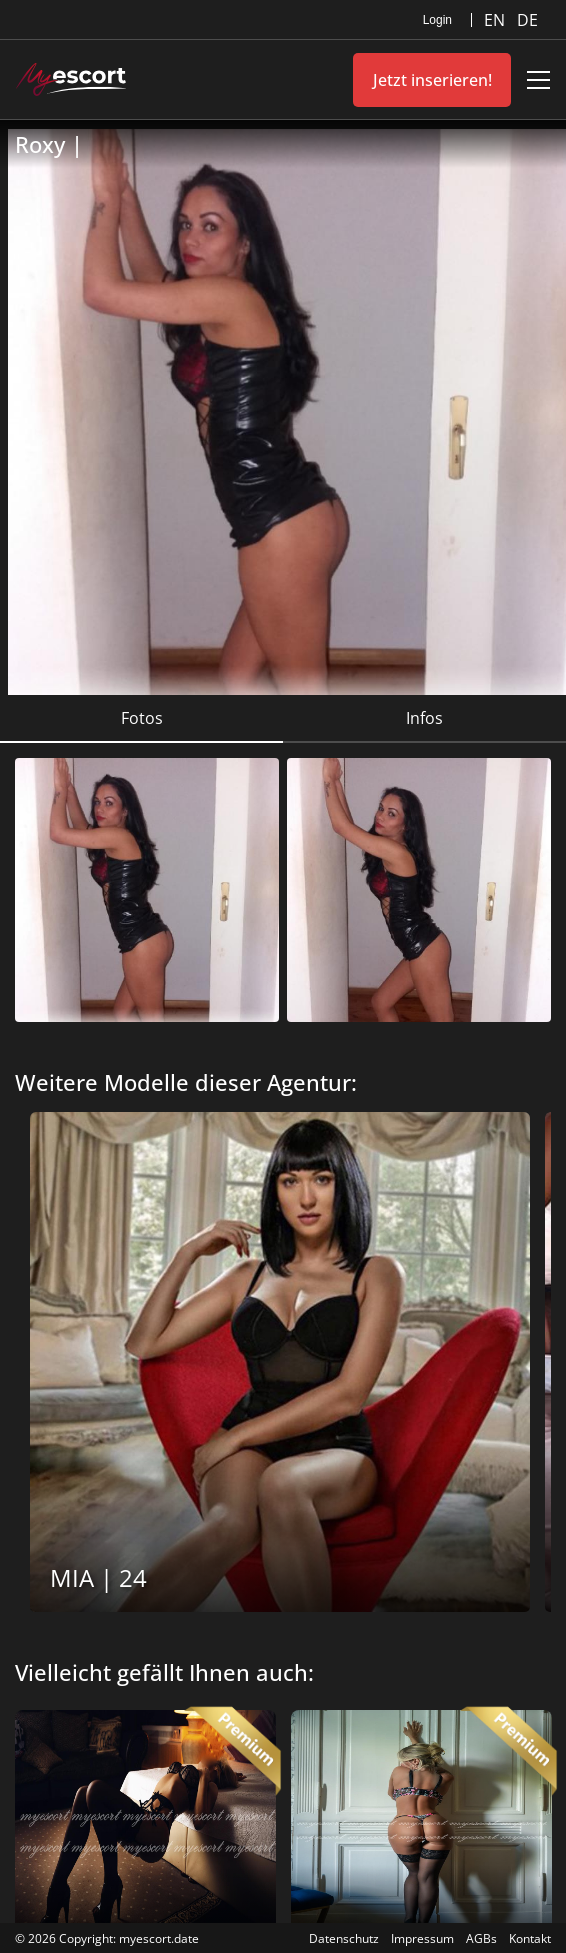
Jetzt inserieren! (432, 80)
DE (527, 20)
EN (496, 20)
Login (437, 20)
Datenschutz (344, 1938)
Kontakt (530, 1938)
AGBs (481, 1938)
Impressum (422, 1938)
